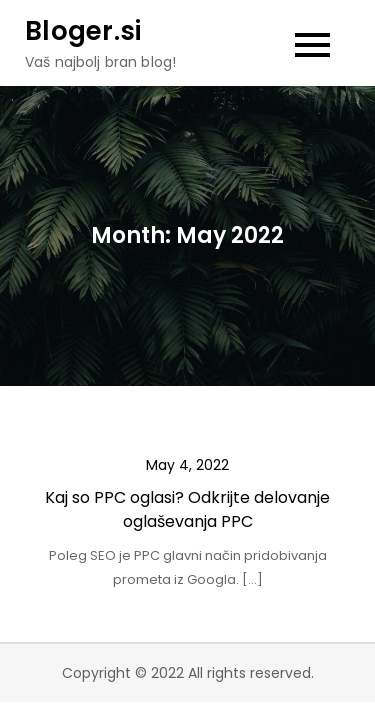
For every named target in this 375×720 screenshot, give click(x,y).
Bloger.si (83, 31)
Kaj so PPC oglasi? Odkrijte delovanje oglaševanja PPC (187, 509)
